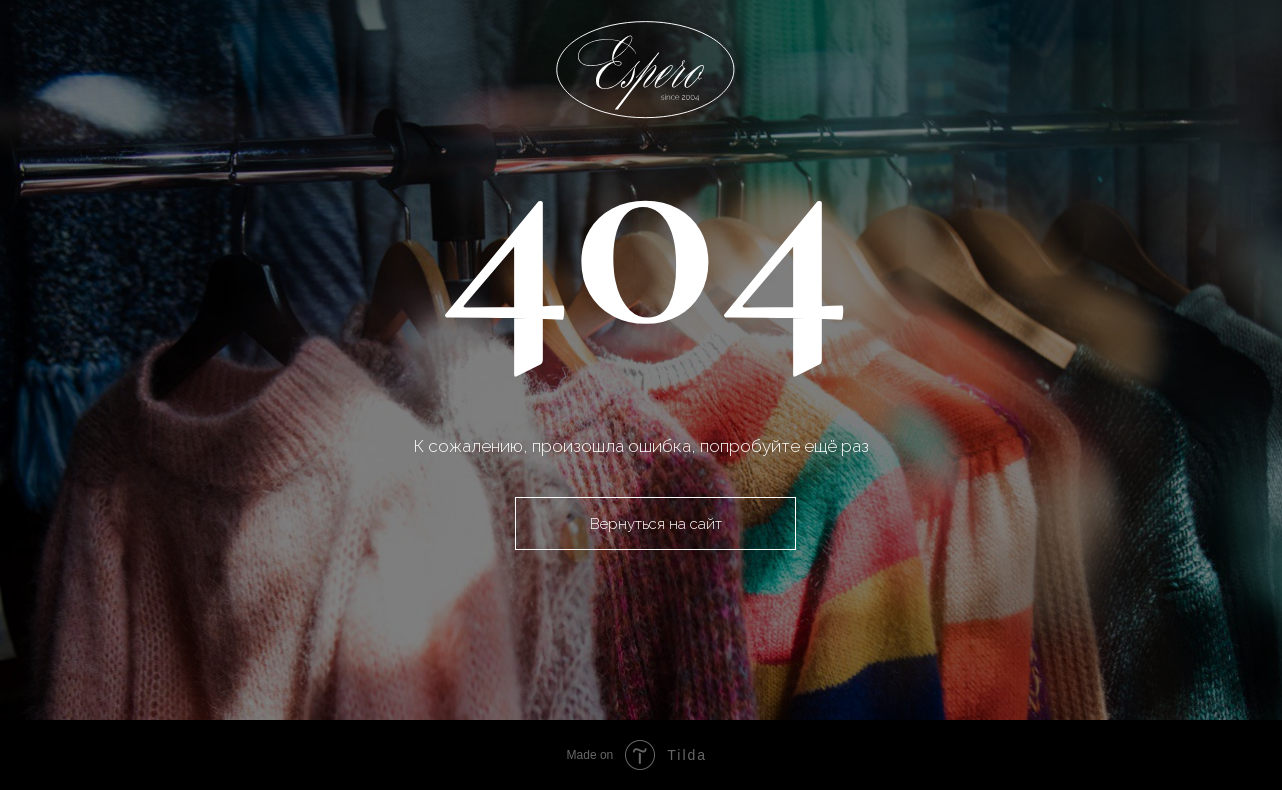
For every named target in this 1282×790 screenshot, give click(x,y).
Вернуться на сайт (656, 523)
